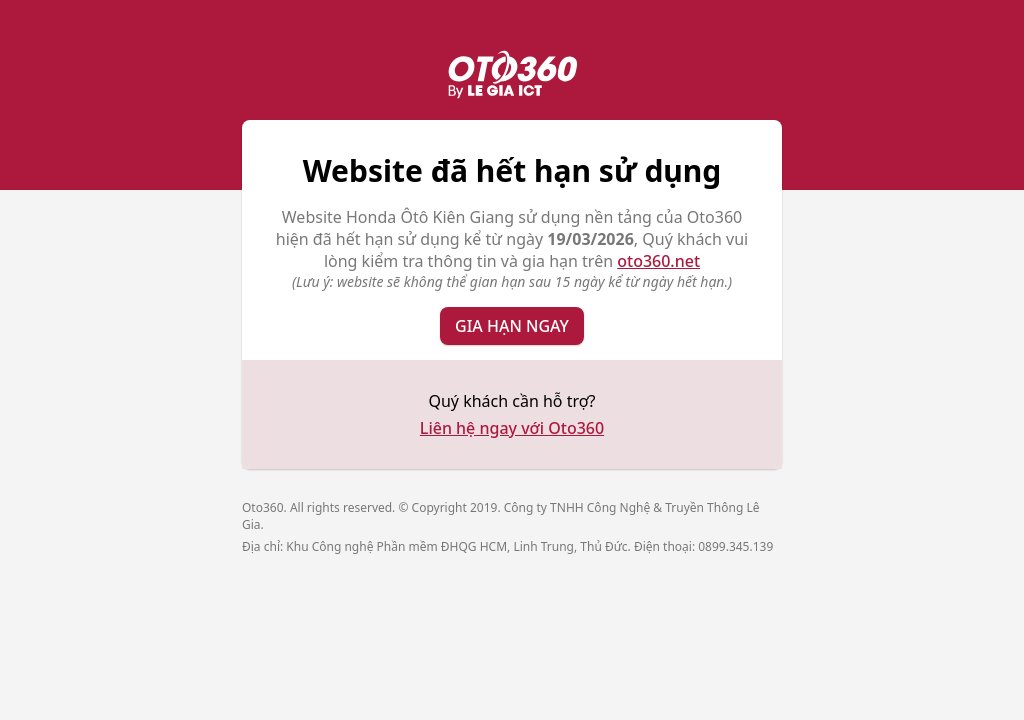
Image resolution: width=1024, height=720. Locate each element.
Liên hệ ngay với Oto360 (512, 428)
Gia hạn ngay (512, 326)
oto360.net (658, 261)
